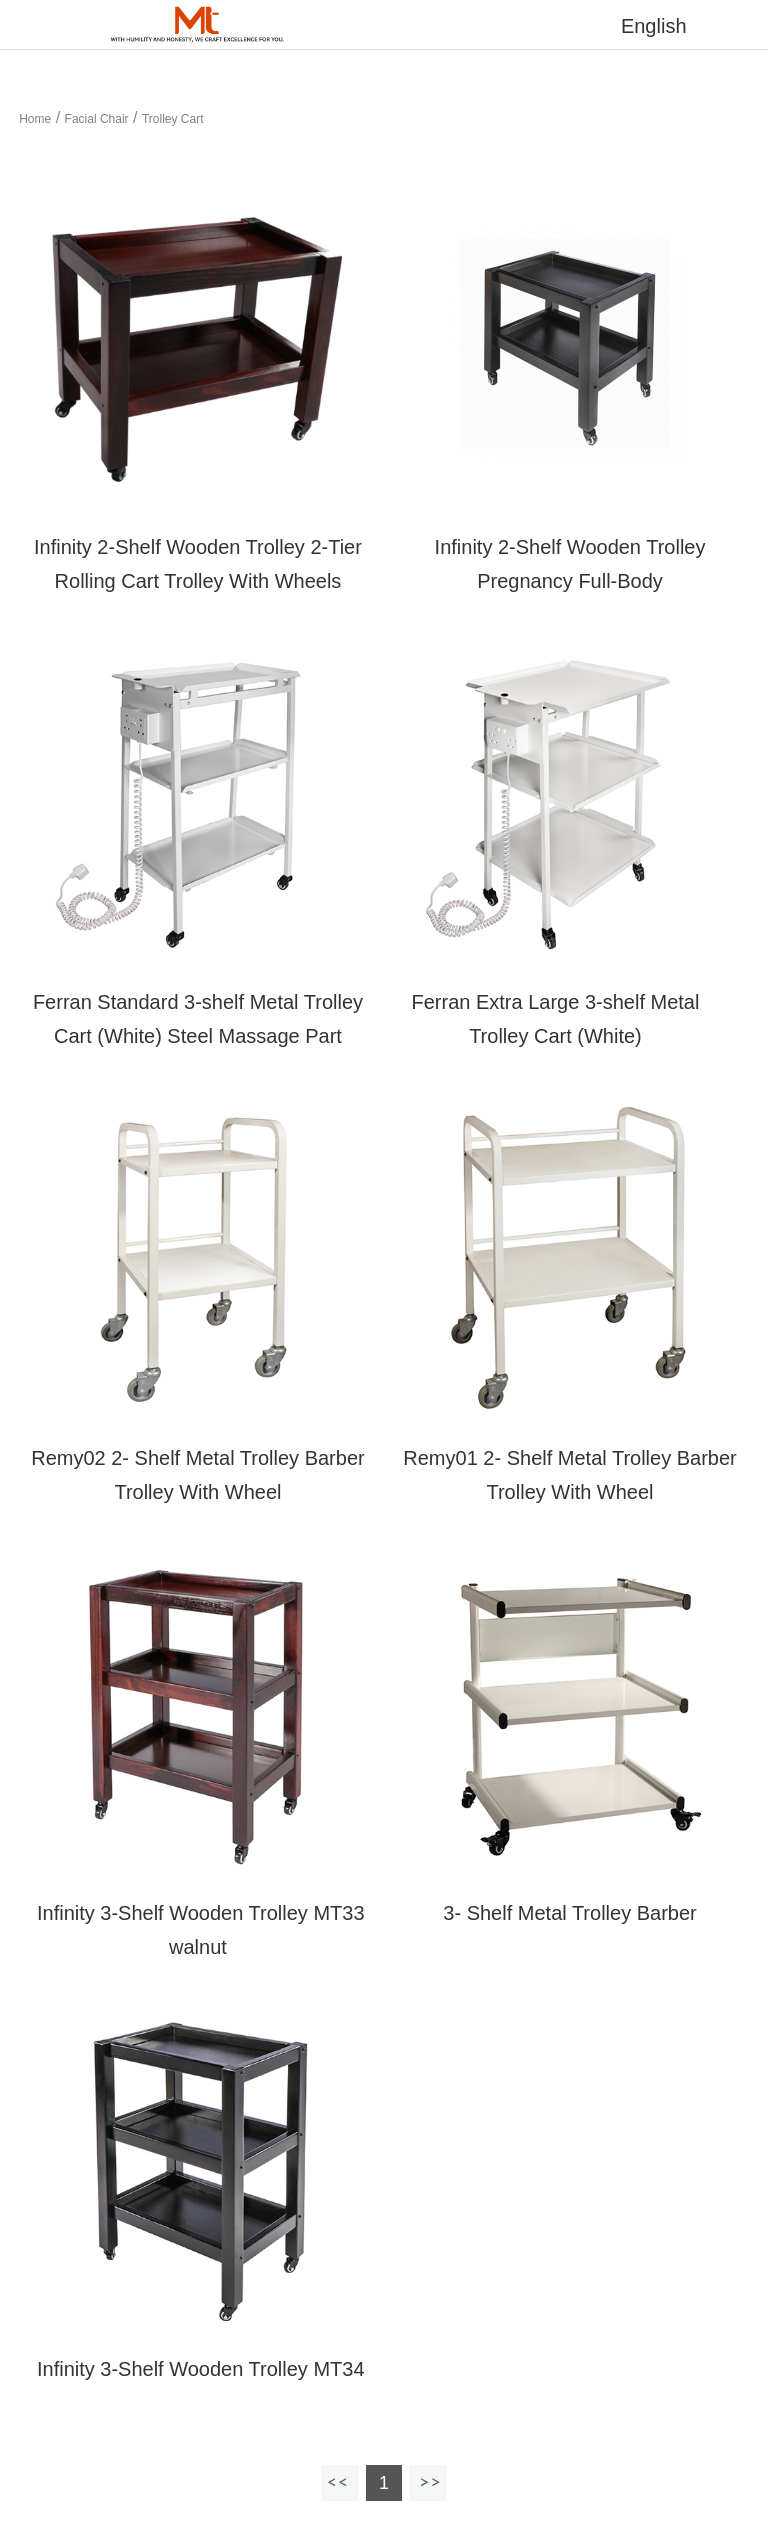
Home (35, 119)
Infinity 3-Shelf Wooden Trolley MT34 (197, 2369)
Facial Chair (97, 119)
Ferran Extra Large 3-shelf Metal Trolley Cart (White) (556, 1019)
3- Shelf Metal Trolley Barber (569, 1913)
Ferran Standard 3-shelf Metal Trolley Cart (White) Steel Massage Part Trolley (198, 1036)
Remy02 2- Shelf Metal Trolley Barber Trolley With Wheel (197, 1475)
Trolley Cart (173, 119)
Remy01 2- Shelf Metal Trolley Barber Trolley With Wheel (569, 1475)
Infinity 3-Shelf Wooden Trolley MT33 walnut (197, 1930)
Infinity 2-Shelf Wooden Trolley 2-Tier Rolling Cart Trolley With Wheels (198, 564)
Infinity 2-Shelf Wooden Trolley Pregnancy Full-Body (570, 564)
